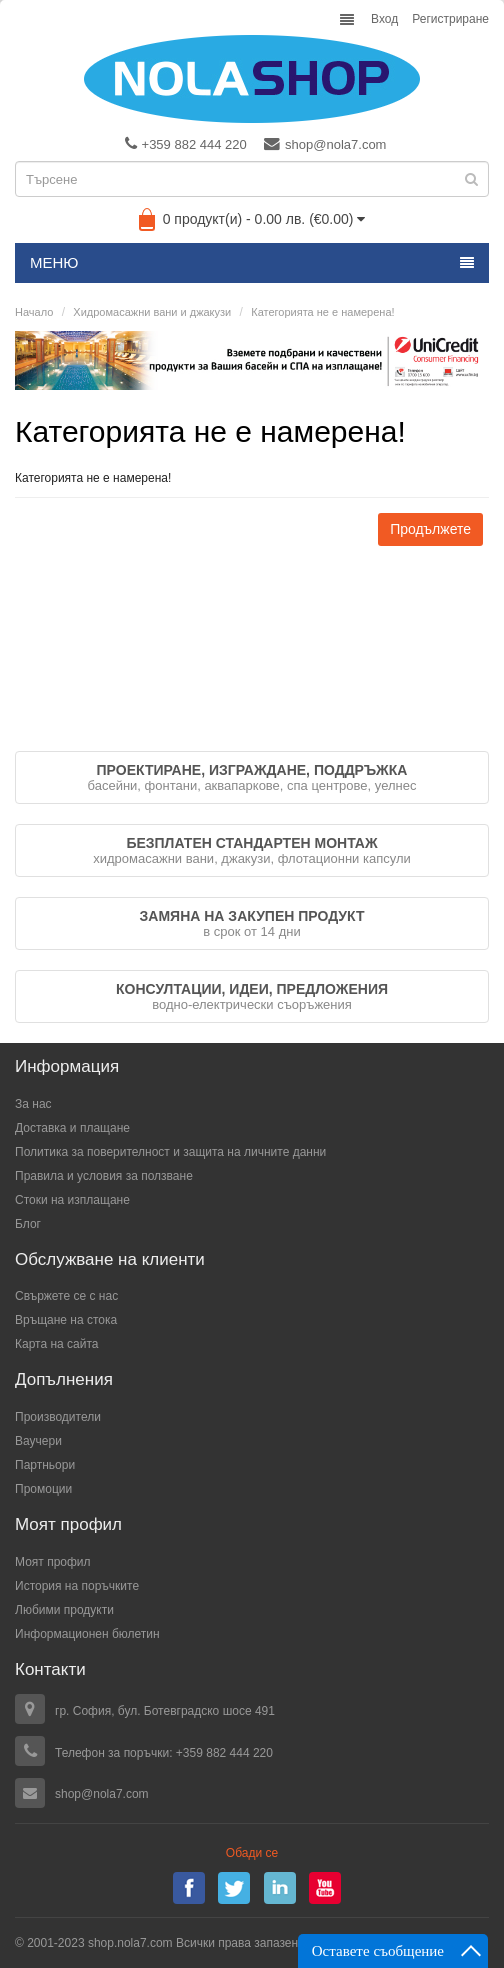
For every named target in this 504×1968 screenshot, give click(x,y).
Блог (28, 1224)
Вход (384, 19)
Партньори (45, 1465)
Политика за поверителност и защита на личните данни (170, 1152)
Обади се (252, 1853)
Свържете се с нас (66, 1296)
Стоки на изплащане (72, 1200)
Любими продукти (64, 1610)
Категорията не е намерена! (322, 312)
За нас (33, 1104)
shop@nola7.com (325, 144)
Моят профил (53, 1562)
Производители (58, 1417)
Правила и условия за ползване (104, 1176)
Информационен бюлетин (87, 1634)
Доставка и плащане (72, 1128)
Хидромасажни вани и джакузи (152, 312)
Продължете (430, 529)
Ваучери (38, 1441)
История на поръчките (77, 1586)
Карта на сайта (57, 1344)
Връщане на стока (66, 1320)
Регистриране (450, 19)
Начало (34, 312)
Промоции (43, 1489)
